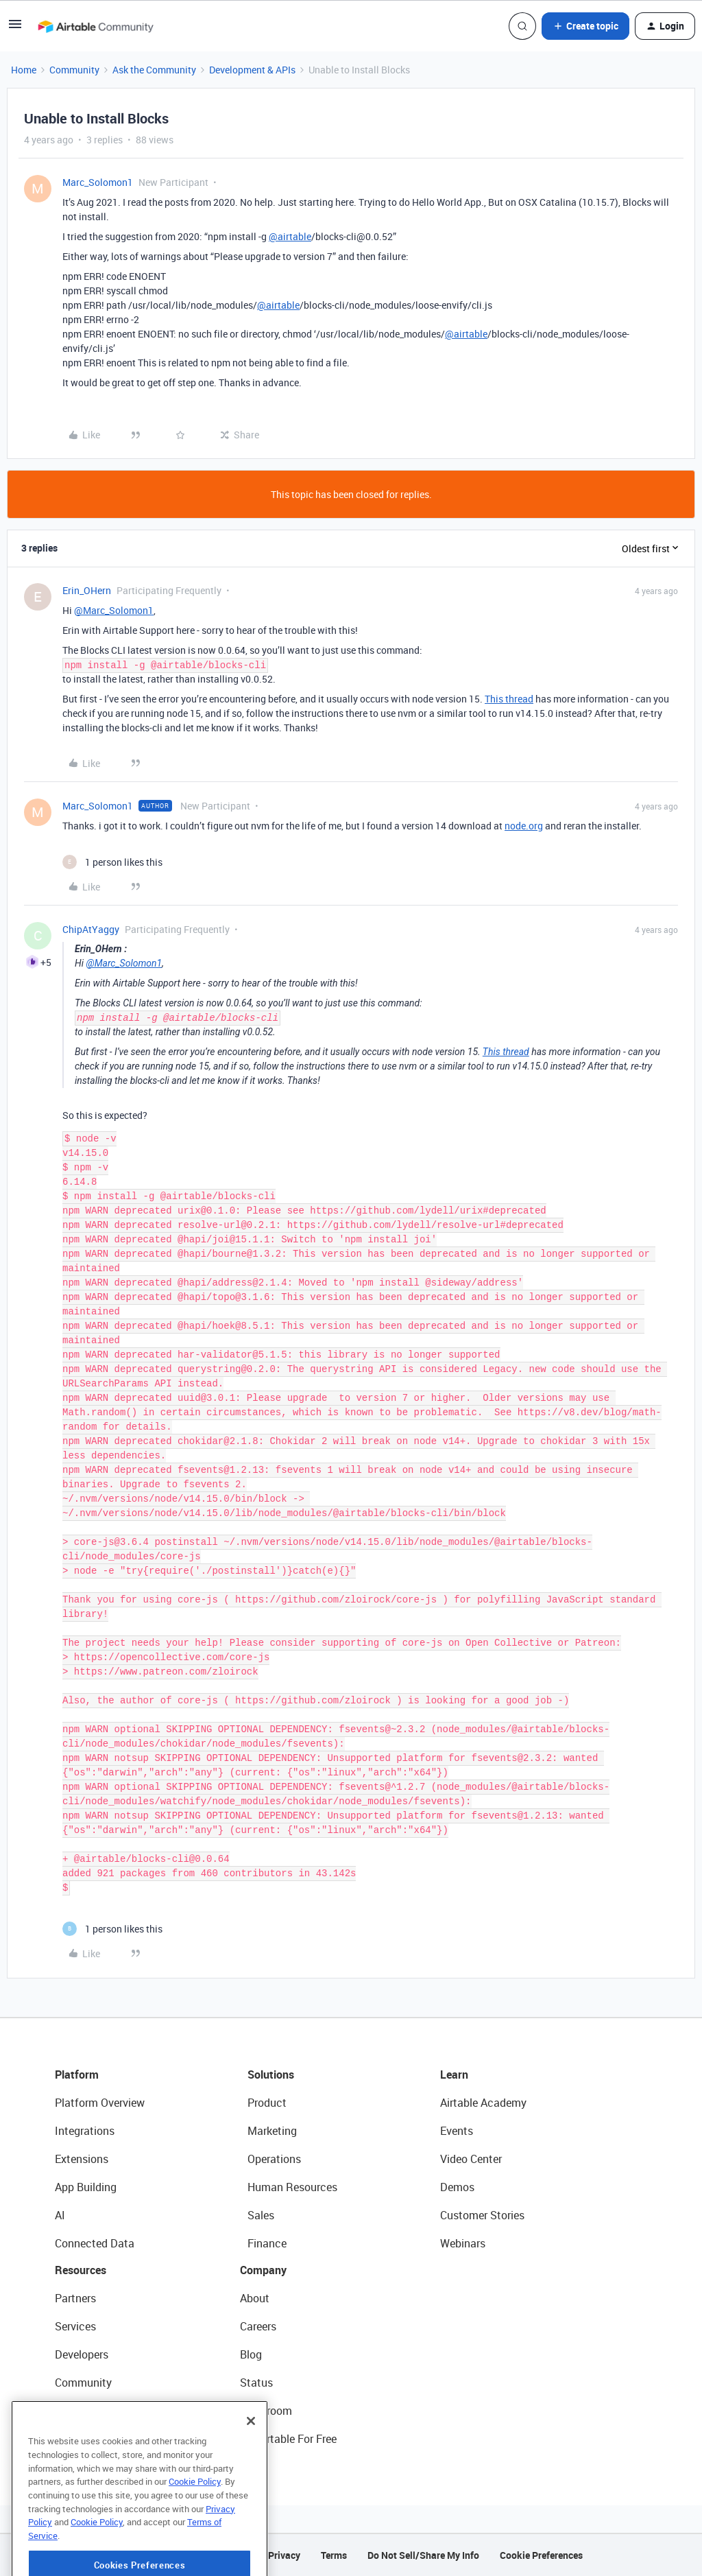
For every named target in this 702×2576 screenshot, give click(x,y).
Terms (334, 2555)
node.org (524, 825)
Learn (454, 2074)
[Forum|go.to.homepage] (95, 26)
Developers (81, 2354)
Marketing (272, 2130)
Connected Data (94, 2243)
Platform (77, 2074)
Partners (75, 2298)
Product (267, 2102)
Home (23, 69)
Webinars (462, 2243)
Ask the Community (154, 69)
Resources (80, 2270)
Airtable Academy (483, 2102)
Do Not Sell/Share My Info (423, 2555)
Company (263, 2270)
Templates (80, 2410)
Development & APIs (252, 69)
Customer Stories (482, 2215)
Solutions (270, 2074)
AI (60, 2215)
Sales (260, 2215)
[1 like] (112, 862)
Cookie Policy (195, 2533)
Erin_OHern (86, 590)
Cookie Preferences (541, 2555)
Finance (267, 2243)
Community (74, 69)
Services (75, 2326)
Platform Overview (100, 2102)
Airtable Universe (96, 2438)
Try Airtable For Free (288, 2438)
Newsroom (266, 2410)
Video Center (471, 2158)
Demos (457, 2187)
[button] (15, 28)
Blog (251, 2354)
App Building (86, 2187)
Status (256, 2382)
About (254, 2298)
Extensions (81, 2158)
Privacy (284, 2555)
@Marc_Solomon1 (114, 610)
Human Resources (292, 2187)
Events (456, 2130)
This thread (509, 698)
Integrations (84, 2130)
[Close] (251, 2472)
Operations (274, 2158)
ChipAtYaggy (90, 929)
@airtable (290, 236)
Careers (258, 2326)
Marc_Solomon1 (97, 182)
